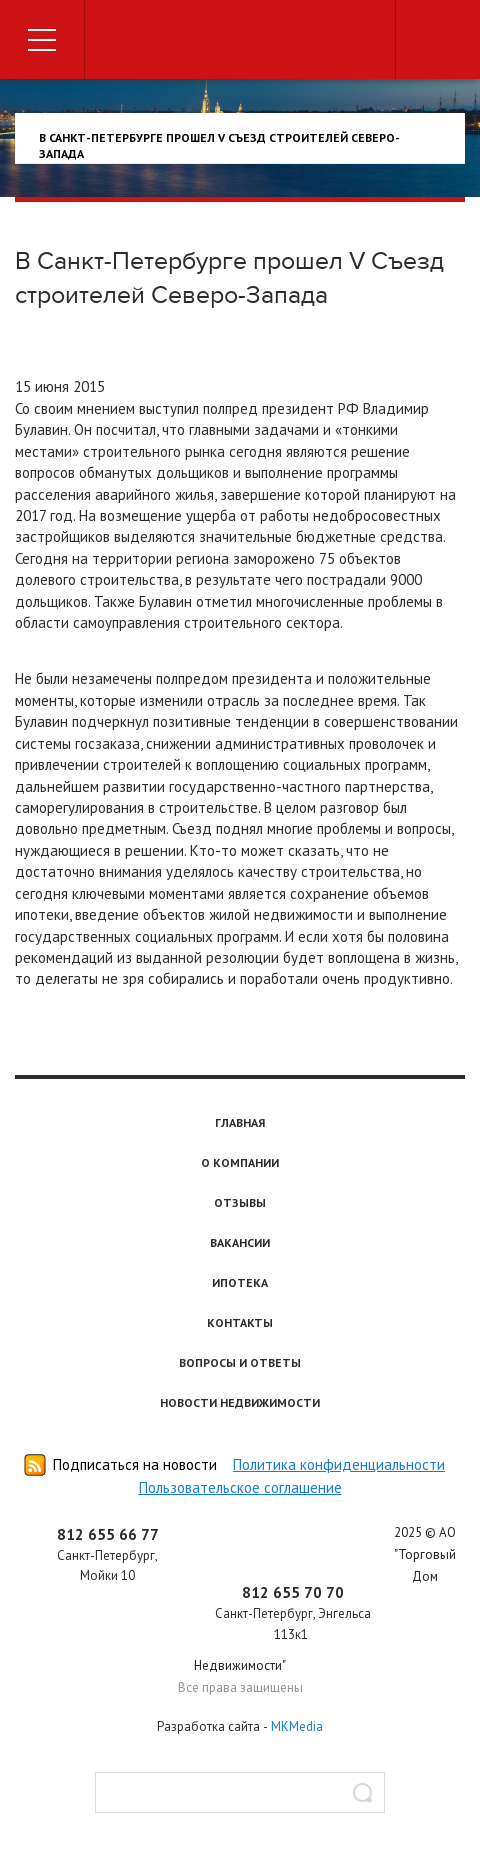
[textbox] (240, 1792)
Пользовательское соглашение (240, 1487)
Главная (240, 1122)
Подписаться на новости (135, 1464)
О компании (240, 1162)
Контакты (240, 1322)
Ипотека (240, 1282)
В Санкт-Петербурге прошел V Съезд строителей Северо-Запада (219, 145)
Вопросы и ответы (240, 1362)
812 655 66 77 (108, 1534)
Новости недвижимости (240, 1402)
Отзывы (240, 1202)
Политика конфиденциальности (339, 1464)
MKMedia (297, 1726)
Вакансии (240, 1242)
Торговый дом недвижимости (240, 42)
